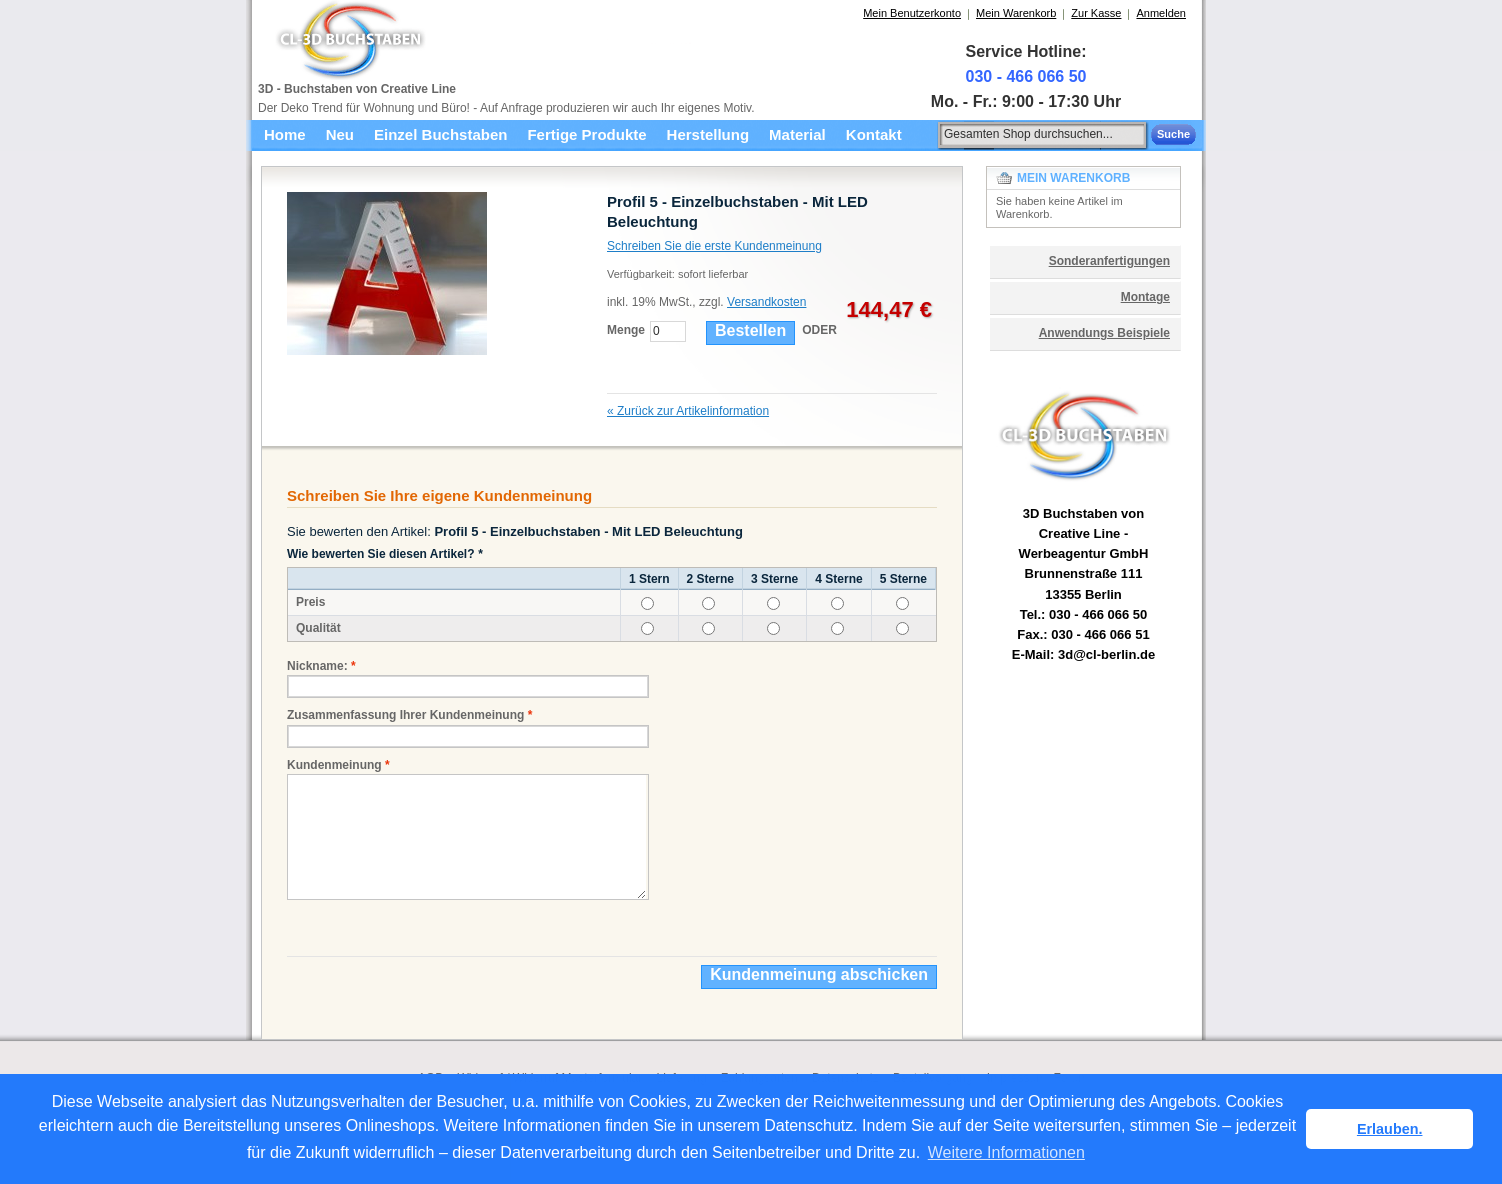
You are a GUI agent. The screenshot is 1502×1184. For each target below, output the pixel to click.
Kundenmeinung (334, 765)
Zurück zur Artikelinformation (688, 411)
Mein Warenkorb (1016, 13)
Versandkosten (766, 302)
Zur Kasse (1096, 13)
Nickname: (317, 666)
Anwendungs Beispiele (1104, 333)
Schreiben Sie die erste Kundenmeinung (714, 246)
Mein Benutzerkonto (912, 13)
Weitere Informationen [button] (1006, 1152)
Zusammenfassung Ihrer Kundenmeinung (405, 715)
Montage (1145, 297)
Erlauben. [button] (1390, 1129)
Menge (626, 330)
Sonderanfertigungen (1109, 261)
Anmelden (1161, 13)
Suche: (927, 131)
